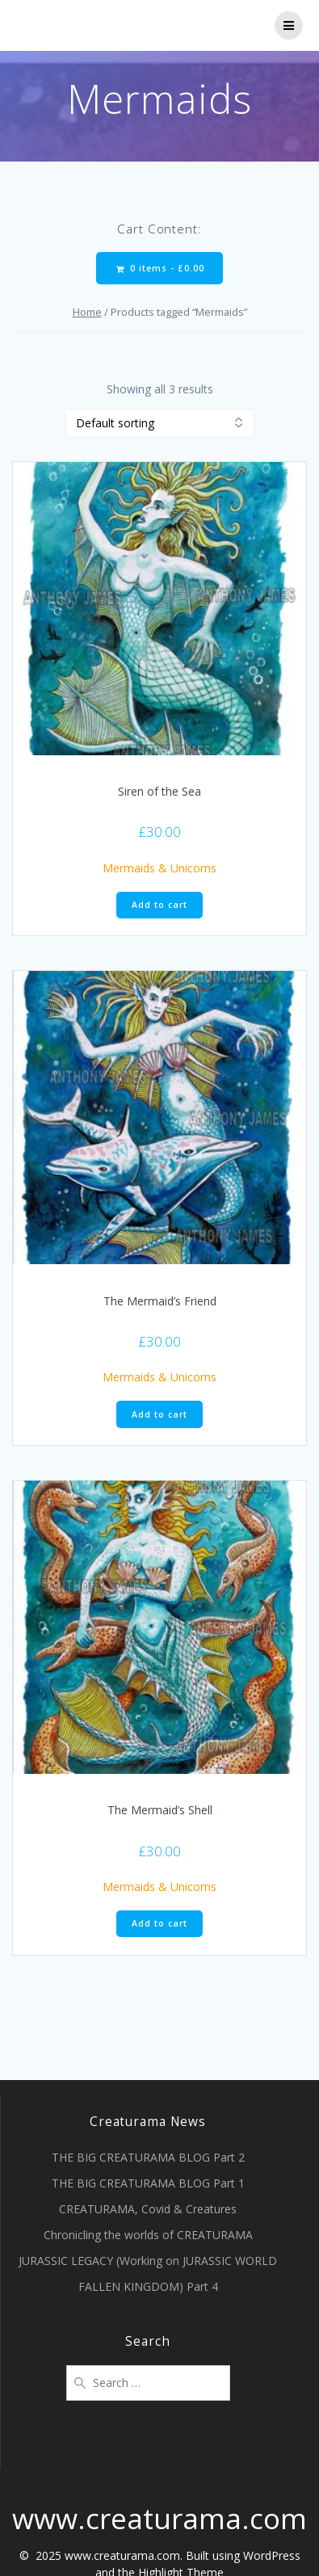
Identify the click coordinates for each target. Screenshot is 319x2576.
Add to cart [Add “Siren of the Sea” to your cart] (159, 904)
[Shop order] (159, 423)
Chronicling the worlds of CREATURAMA (148, 2234)
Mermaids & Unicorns (159, 868)
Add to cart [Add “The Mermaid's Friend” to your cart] (159, 1414)
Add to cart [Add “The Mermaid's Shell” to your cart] (159, 1923)
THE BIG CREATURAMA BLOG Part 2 (148, 2157)
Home (87, 312)
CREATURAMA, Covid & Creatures (148, 2209)
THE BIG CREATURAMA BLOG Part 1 (148, 2183)
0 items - (160, 269)
